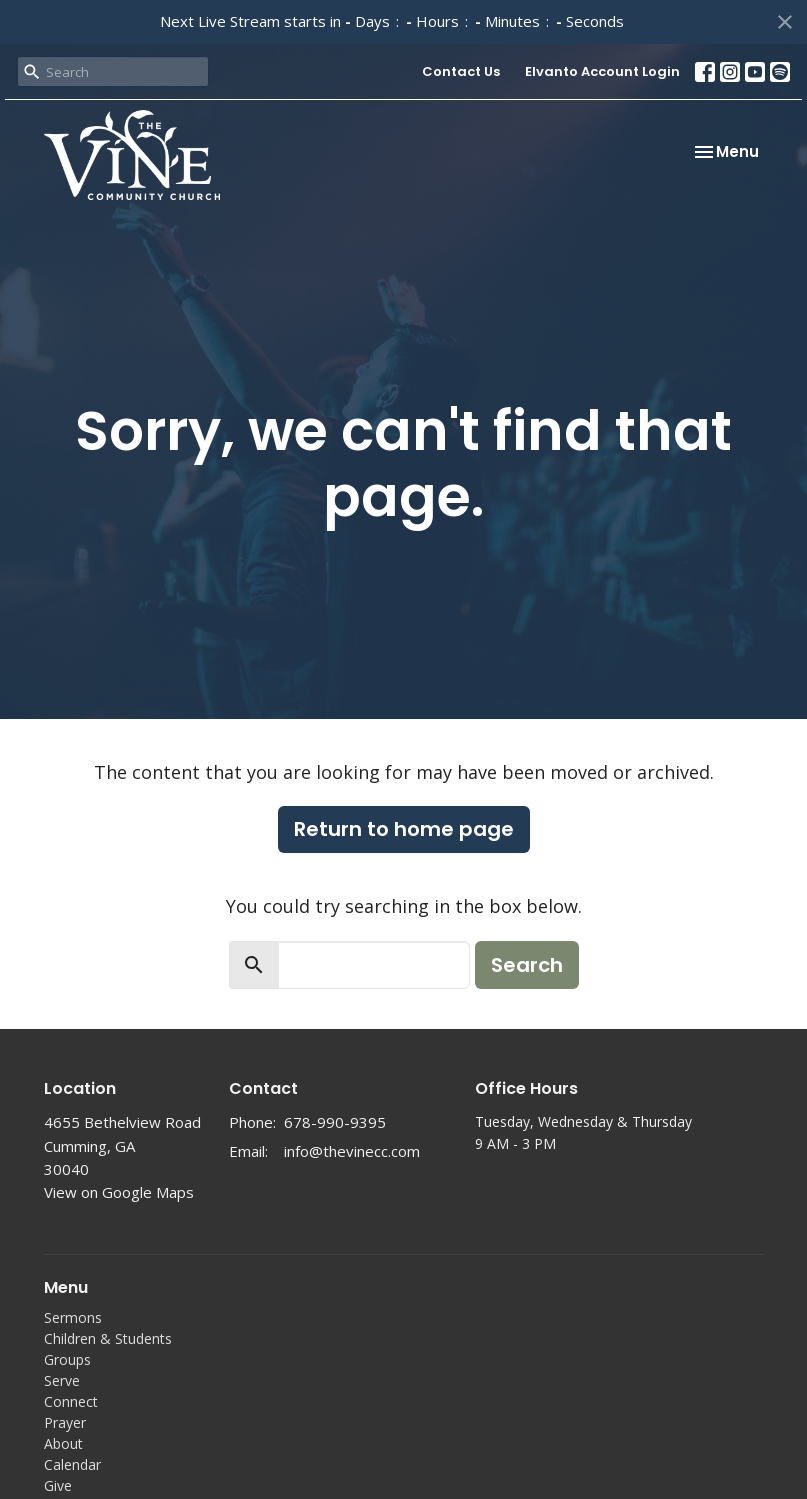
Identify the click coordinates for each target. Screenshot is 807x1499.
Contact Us (461, 71)
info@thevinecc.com (352, 1151)
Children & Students (108, 1338)
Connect (71, 1401)
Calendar (72, 1464)
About (63, 1443)
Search (527, 965)
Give (58, 1485)
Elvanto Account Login (602, 71)
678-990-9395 (335, 1122)
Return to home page (404, 829)
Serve (62, 1380)
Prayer (65, 1422)
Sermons (73, 1317)
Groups (67, 1359)
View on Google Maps (119, 1192)
